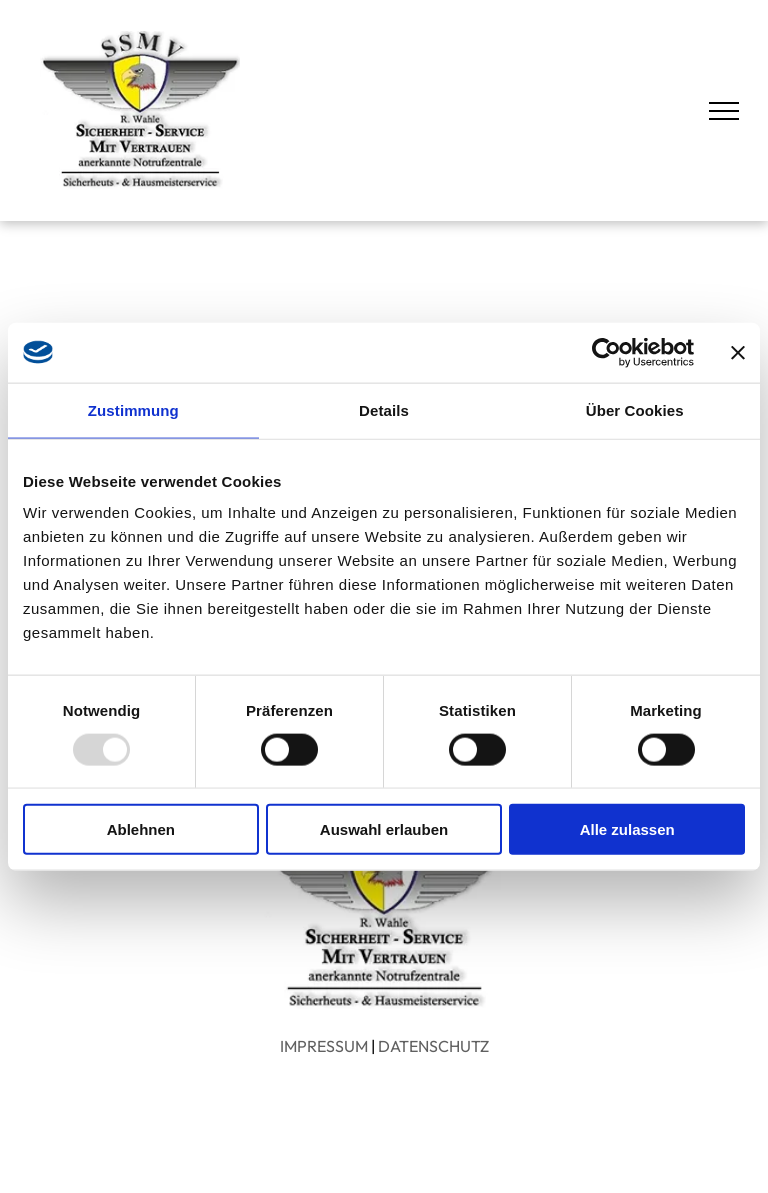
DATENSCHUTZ (433, 1046)
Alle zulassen (627, 829)
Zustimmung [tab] (133, 409)
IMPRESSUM (324, 1046)
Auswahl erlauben (384, 829)
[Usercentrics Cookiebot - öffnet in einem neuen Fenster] (606, 352)
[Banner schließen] (738, 352)
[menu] (724, 111)
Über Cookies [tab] (635, 409)
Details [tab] (384, 409)
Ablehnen (141, 829)
